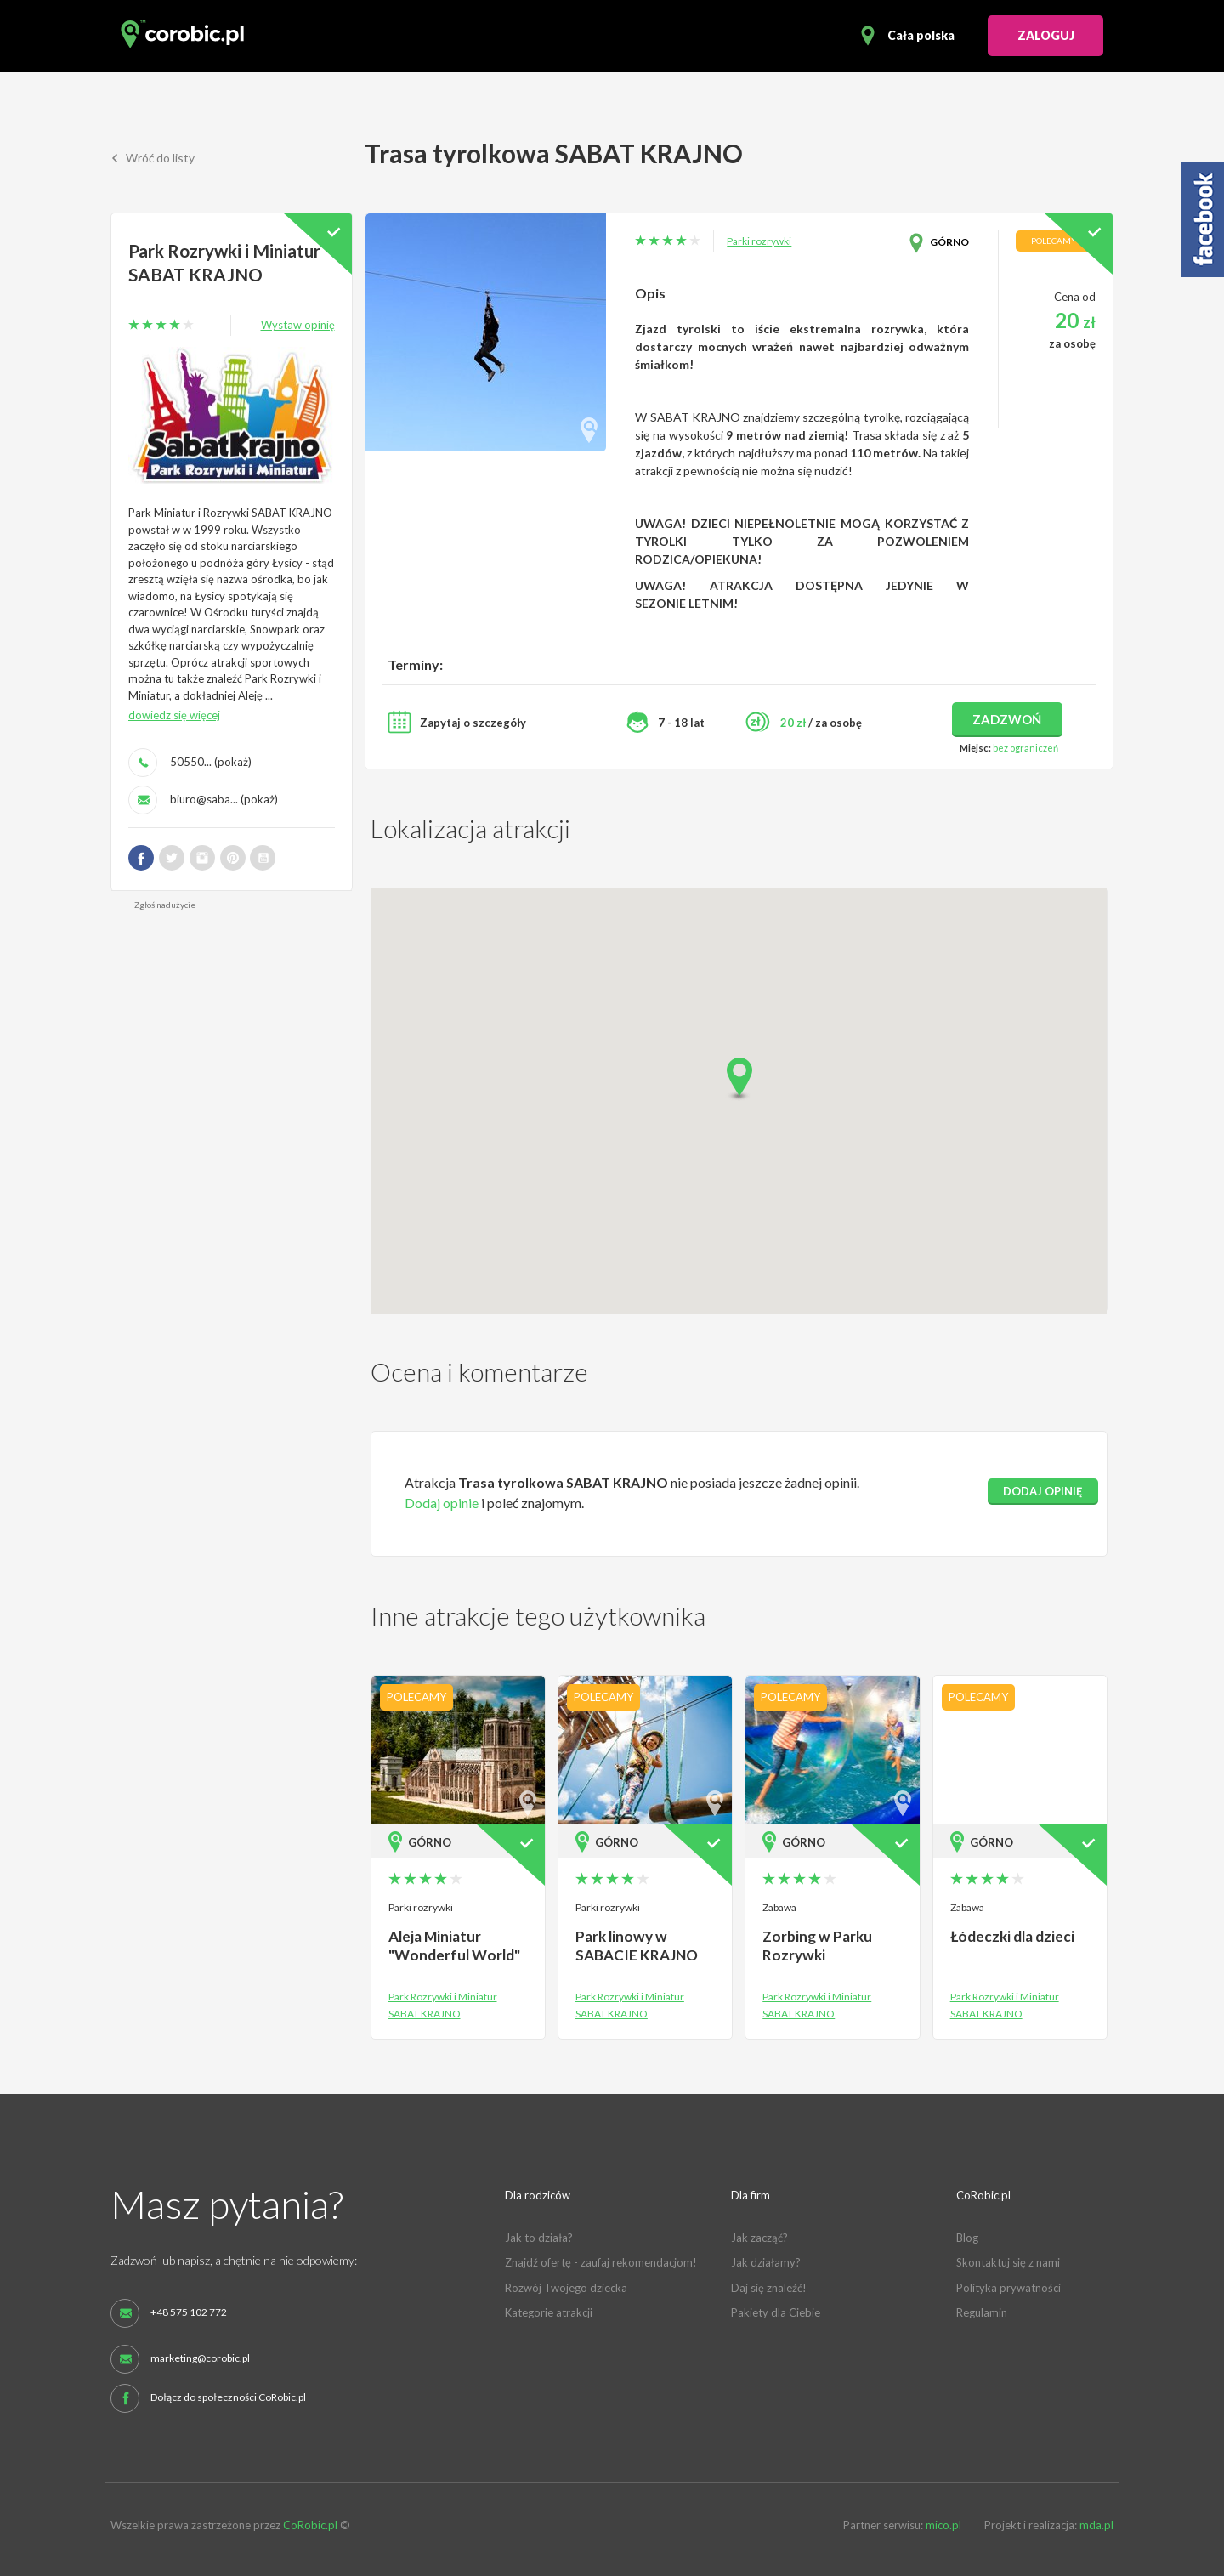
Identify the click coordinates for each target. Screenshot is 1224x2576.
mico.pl (943, 2525)
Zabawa (779, 1907)
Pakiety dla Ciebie (775, 2312)
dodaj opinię (1043, 1491)
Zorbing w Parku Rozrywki (816, 1945)
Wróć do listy (153, 158)
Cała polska (921, 35)
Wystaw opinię (298, 324)
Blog (967, 2237)
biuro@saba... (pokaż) (224, 798)
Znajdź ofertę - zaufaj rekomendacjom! (601, 2262)
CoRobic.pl (310, 2525)
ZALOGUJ (1045, 35)
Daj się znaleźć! (769, 2288)
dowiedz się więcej (174, 714)
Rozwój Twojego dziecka (566, 2288)
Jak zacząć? (759, 2237)
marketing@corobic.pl (200, 2358)
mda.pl (1097, 2525)
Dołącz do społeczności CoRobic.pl (228, 2397)
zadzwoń (1006, 719)
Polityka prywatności (1008, 2288)
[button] (738, 1079)
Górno (949, 241)
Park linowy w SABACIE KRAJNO (636, 1945)
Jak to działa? (539, 2237)
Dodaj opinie (442, 1503)
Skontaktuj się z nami (1008, 2262)
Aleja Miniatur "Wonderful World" (454, 1945)
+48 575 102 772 (188, 2312)
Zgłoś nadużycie (165, 904)
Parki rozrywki (759, 241)
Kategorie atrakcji (548, 2312)
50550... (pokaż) (211, 761)
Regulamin (981, 2312)
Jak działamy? (766, 2262)
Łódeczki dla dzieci (1012, 1936)
